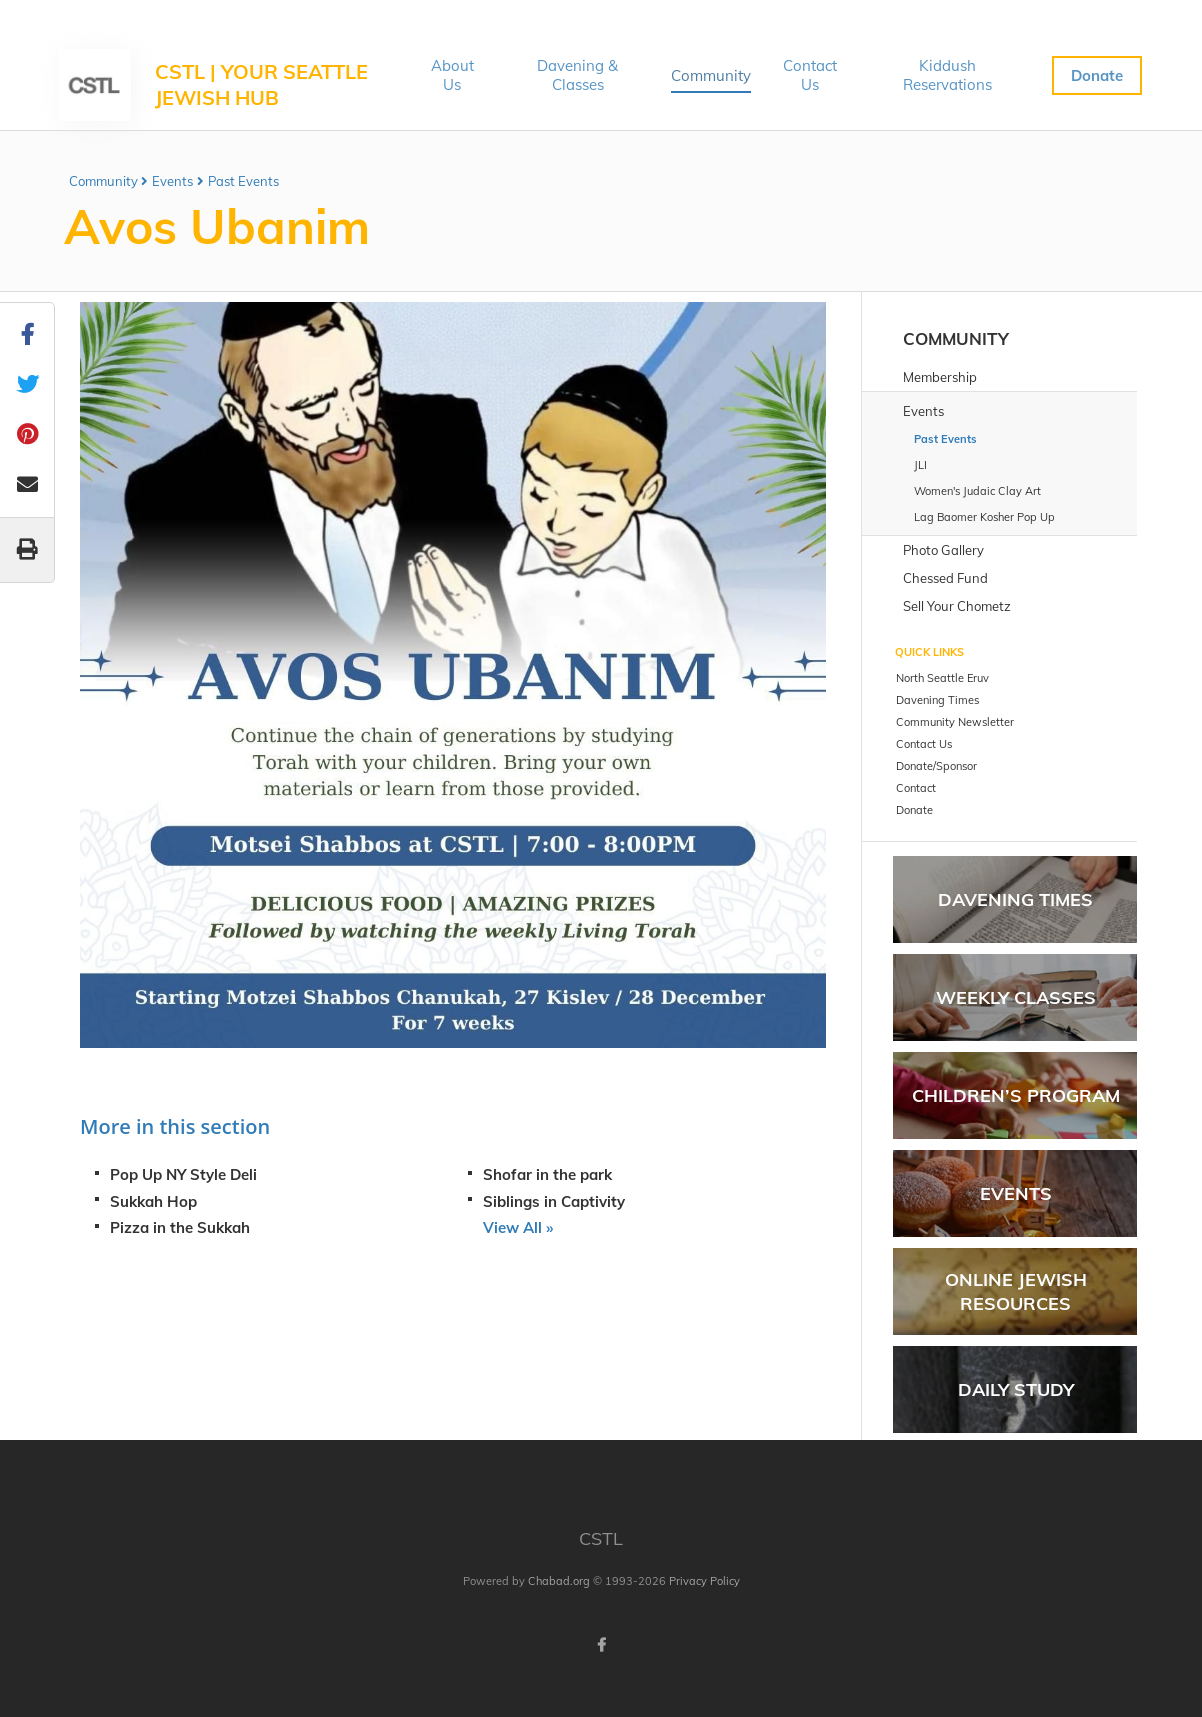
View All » (518, 1227)
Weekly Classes (1016, 997)
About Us (452, 75)
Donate (1097, 75)
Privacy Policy (704, 1581)
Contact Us (810, 75)
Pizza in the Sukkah (180, 1227)
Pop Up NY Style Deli (183, 1174)
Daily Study (1016, 1389)
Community (711, 75)
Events (172, 181)
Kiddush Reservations (947, 75)
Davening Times (1015, 899)
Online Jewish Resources (1016, 1291)
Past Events (243, 181)
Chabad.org (559, 1581)
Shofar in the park (547, 1174)
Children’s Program (1016, 1095)
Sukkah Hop (153, 1201)
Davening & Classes (577, 75)
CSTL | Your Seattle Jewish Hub (261, 84)
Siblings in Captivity (554, 1201)
